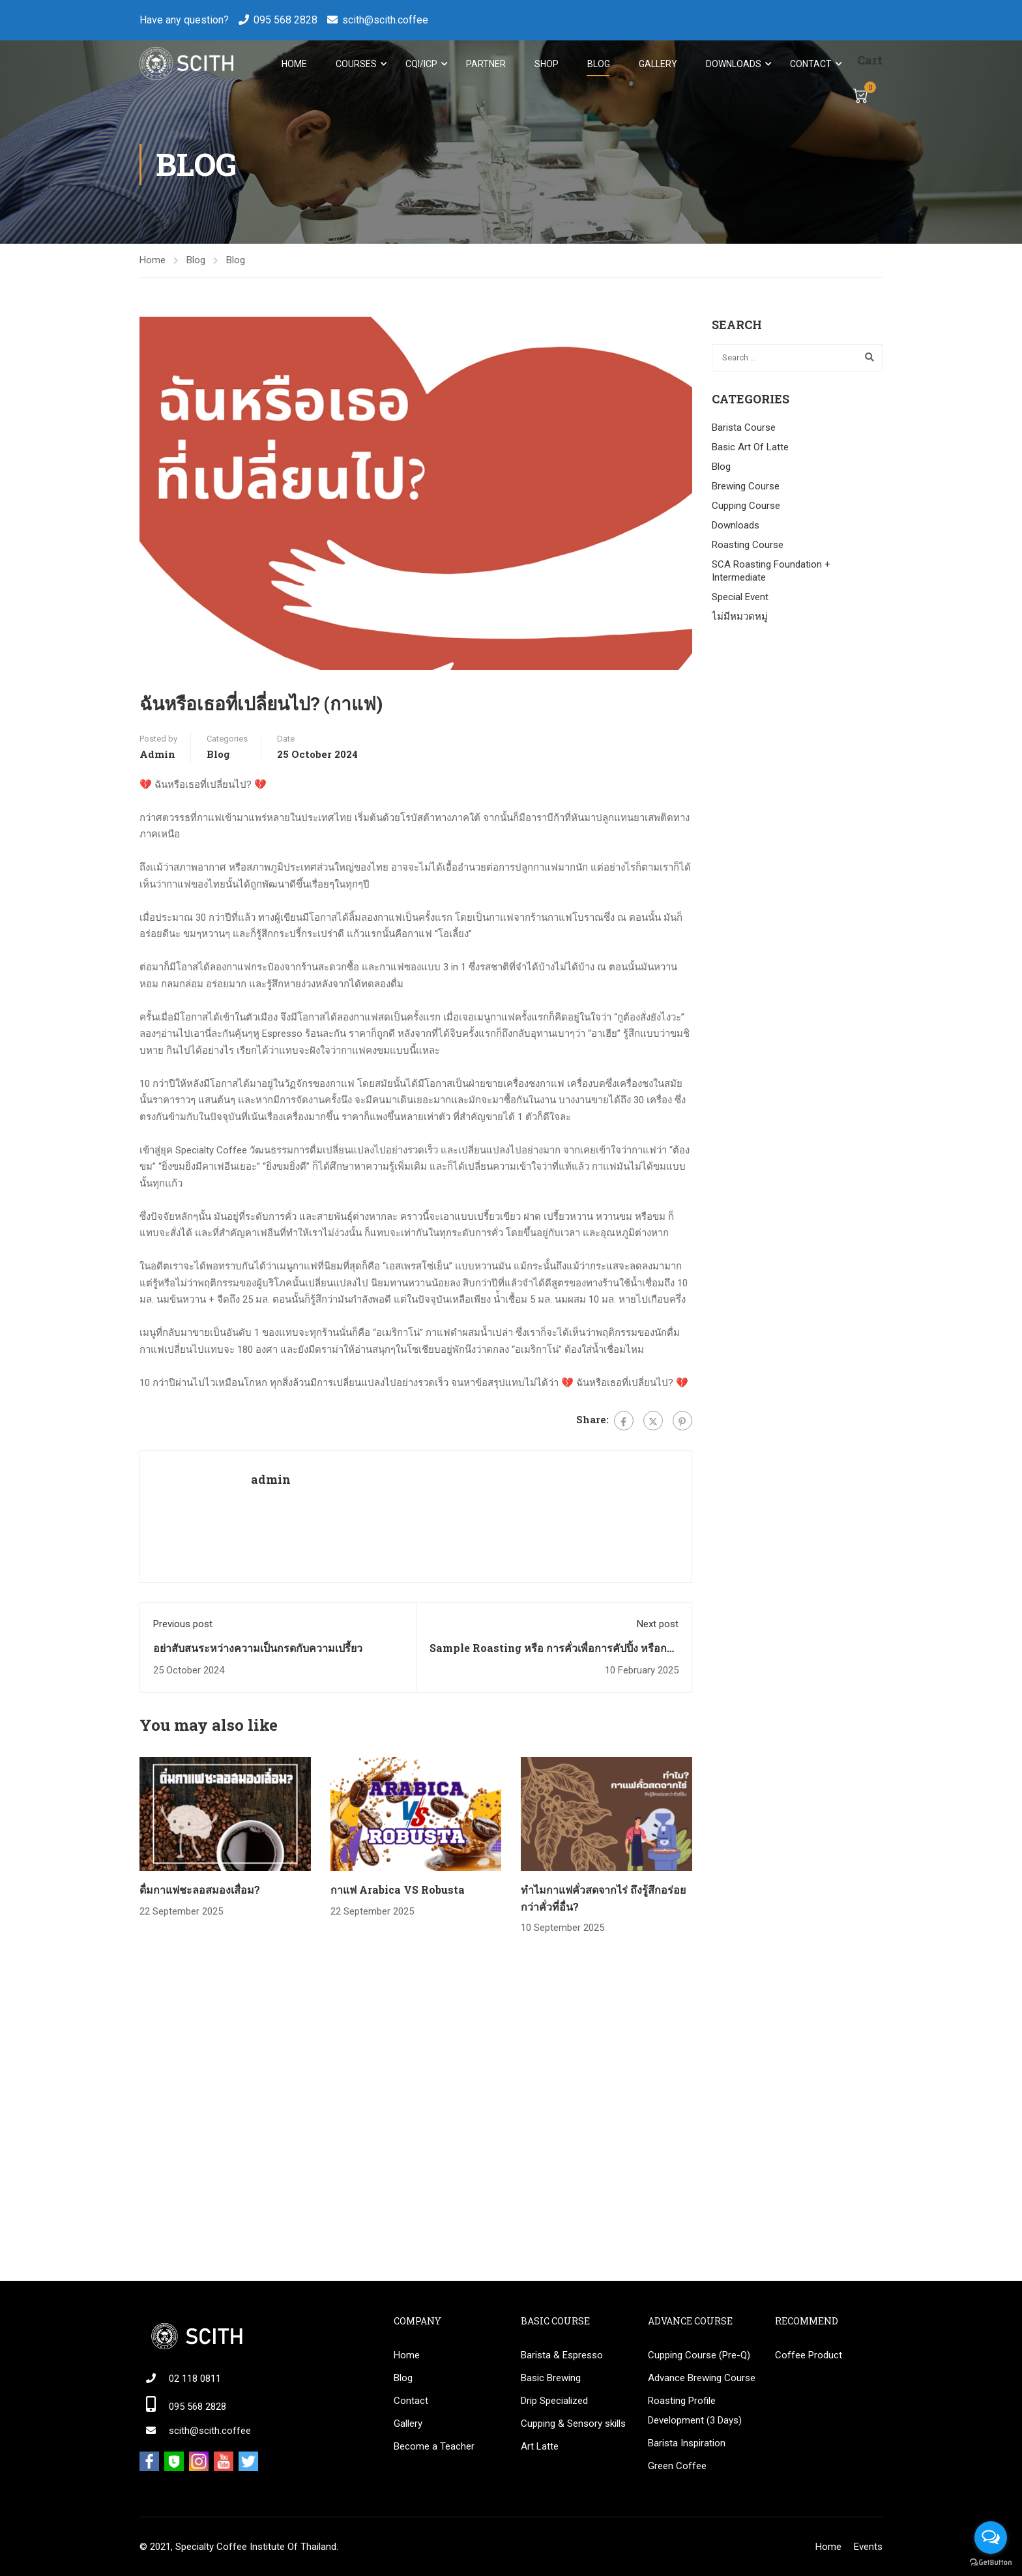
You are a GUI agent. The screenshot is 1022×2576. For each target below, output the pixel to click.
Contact (810, 64)
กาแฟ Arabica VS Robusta (397, 1891)
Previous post (182, 1626)
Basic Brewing (551, 2378)
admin (157, 755)
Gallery (657, 64)
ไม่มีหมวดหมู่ (740, 618)
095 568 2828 (285, 20)
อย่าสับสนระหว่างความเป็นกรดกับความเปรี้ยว (257, 1649)
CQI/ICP (421, 64)
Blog (598, 64)
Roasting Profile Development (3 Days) (695, 2410)
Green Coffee (677, 2466)
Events (868, 2547)
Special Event (740, 598)
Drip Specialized (554, 2401)
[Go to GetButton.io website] (991, 2562)
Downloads (733, 64)
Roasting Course (747, 546)
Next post (658, 1626)
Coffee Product (808, 2355)
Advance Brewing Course (701, 2378)
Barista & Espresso (562, 2355)
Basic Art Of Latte (750, 448)
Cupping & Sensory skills (573, 2423)
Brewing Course (746, 487)
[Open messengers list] (990, 2537)
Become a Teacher (434, 2446)
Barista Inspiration (686, 2443)
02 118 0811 (195, 2378)
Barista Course (744, 429)
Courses (355, 64)
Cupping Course (746, 507)
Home (293, 64)
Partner (485, 64)
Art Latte (540, 2446)
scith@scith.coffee (385, 20)
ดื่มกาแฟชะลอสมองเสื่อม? (199, 1891)
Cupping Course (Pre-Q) (699, 2355)
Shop (546, 64)
